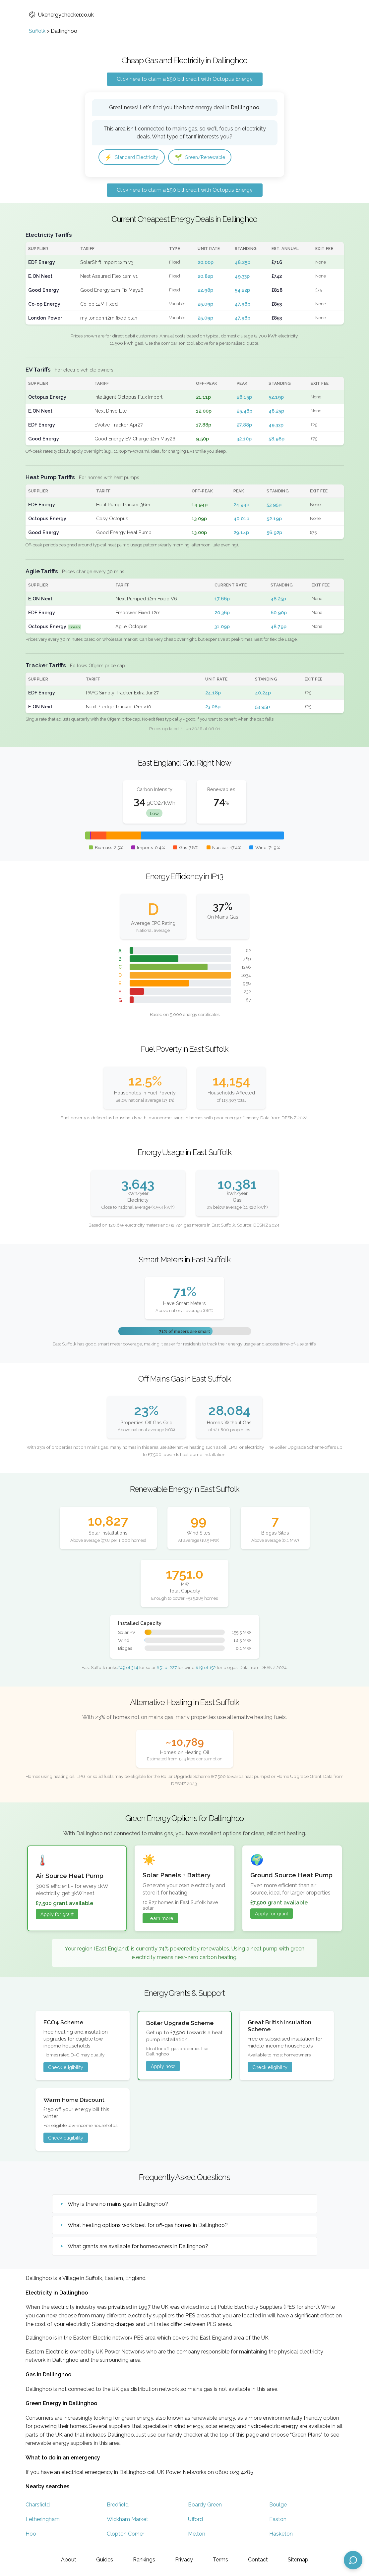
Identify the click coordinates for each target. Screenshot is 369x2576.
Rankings (144, 2559)
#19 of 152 (206, 1668)
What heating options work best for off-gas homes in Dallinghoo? (148, 2226)
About (68, 2559)
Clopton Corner (125, 2535)
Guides (104, 2559)
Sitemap (298, 2559)
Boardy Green (205, 2505)
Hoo (31, 2535)
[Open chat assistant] (353, 2560)
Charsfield (38, 2505)
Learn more (160, 1919)
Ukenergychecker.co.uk (61, 15)
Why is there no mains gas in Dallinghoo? (118, 2204)
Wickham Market (127, 2520)
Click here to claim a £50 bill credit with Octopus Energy (185, 79)
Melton (196, 2535)
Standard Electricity (134, 157)
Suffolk (37, 31)
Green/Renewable (208, 157)
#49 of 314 (127, 1668)
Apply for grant (57, 1915)
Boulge (278, 2505)
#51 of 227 (166, 1668)
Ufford (195, 2520)
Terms (220, 2559)
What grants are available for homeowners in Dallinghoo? (138, 2247)
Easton (277, 2520)
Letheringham (43, 2520)
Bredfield (118, 2505)
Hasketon (281, 2535)
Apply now (163, 2067)
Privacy (184, 2559)
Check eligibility (65, 2068)
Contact (258, 2559)
